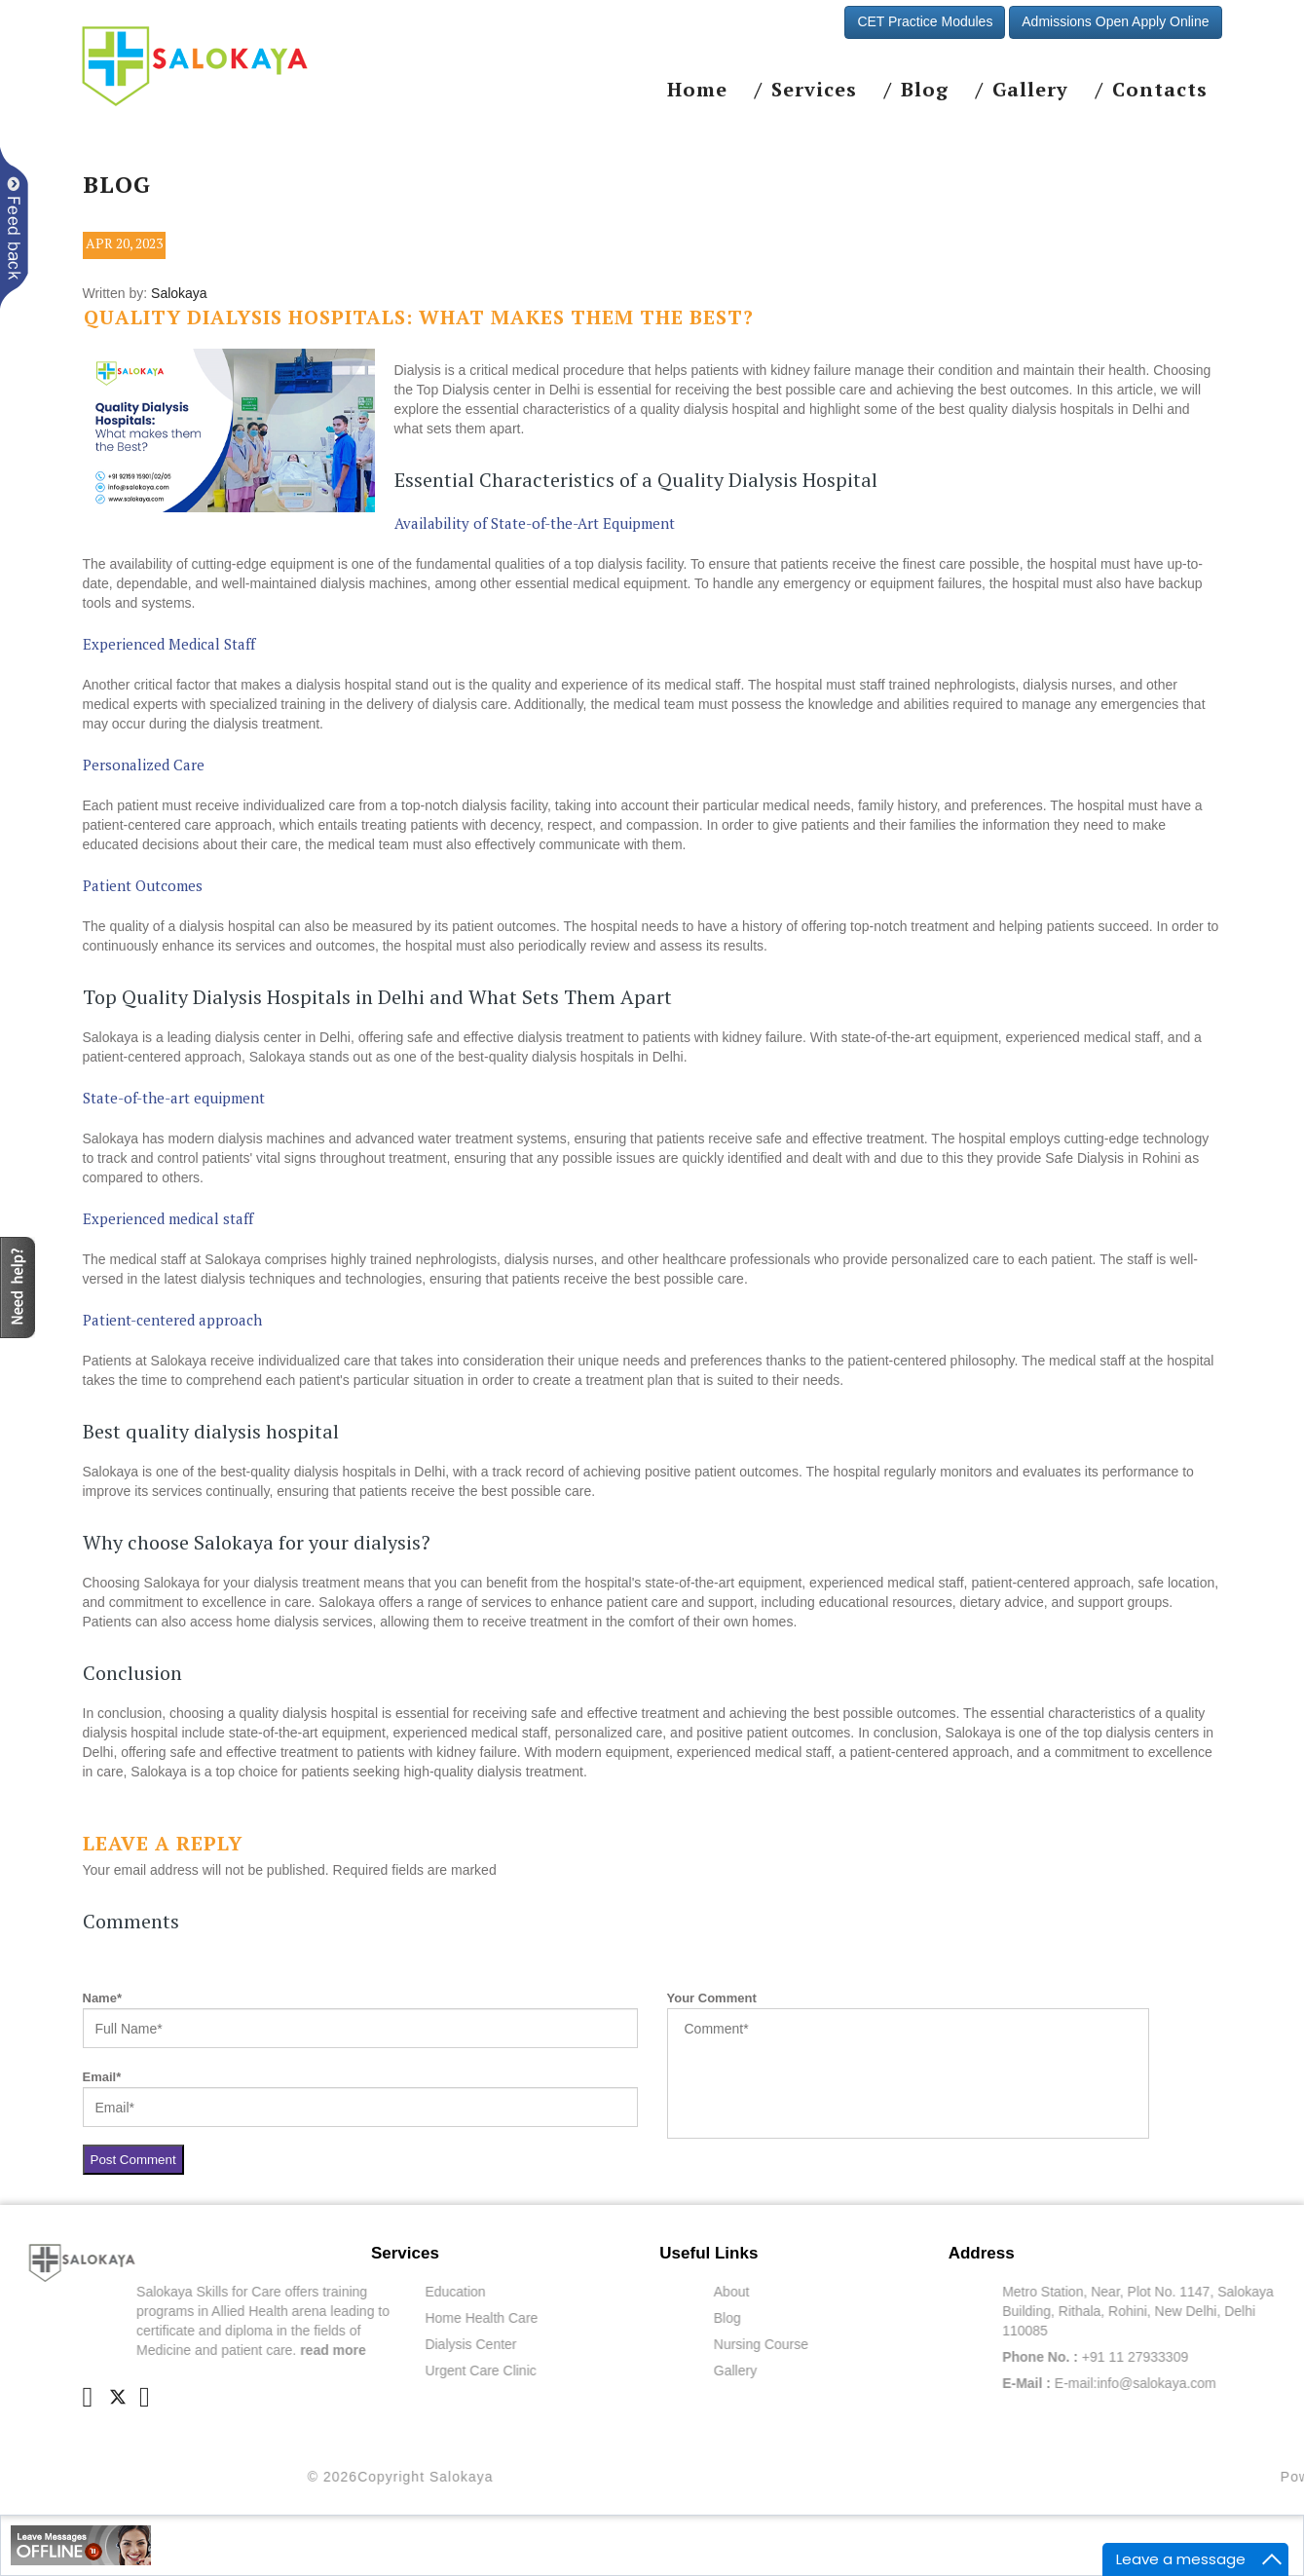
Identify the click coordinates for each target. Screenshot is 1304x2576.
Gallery (1030, 90)
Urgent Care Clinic (568, 2370)
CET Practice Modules (924, 21)
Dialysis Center (559, 2344)
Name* (102, 1998)
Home (697, 90)
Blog (925, 90)
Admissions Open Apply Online (1115, 21)
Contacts (1160, 90)
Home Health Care (569, 2318)
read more (422, 2350)
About (819, 2291)
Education (543, 2291)
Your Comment (712, 1998)
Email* (102, 2077)
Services (814, 90)
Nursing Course (848, 2344)
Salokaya (179, 293)
